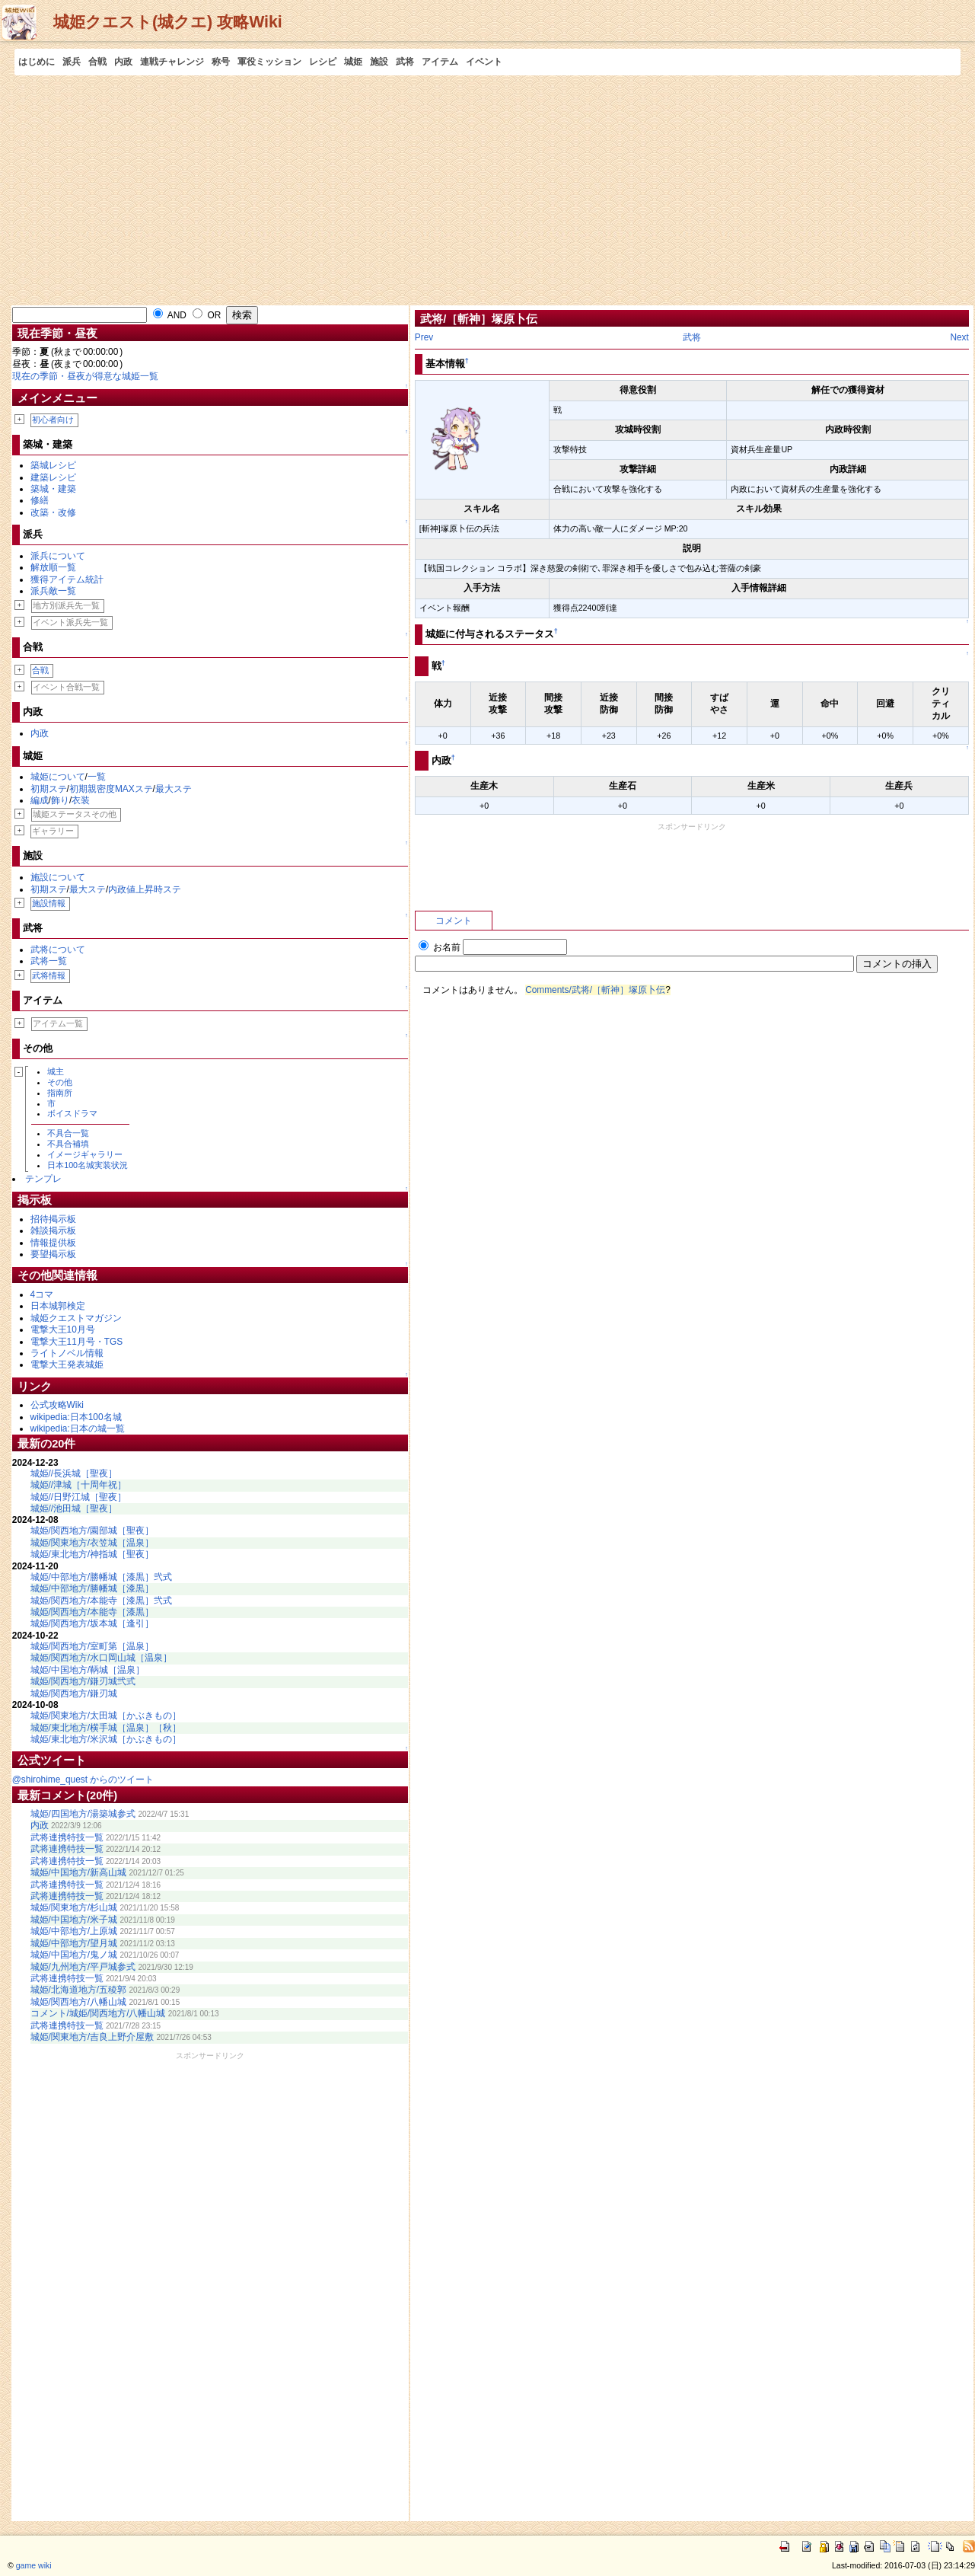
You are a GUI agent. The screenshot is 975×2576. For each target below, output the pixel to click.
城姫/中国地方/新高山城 (78, 1872)
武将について (57, 949)
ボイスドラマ (72, 1113)
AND (169, 315)
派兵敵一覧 (53, 591)
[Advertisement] (488, 189)
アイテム (440, 61)
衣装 (81, 800)
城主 (55, 1071)
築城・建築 (53, 489)
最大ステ (173, 789)
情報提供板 (53, 1242)
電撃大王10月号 (62, 1329)
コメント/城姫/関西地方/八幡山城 (98, 2013)
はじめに (36, 61)
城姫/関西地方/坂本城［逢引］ (92, 1623)
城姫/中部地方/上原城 (74, 1931)
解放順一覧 (53, 567)
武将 (405, 61)
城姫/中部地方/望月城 (74, 1943)
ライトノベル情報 (67, 1353)
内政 (123, 61)
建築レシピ (53, 477)
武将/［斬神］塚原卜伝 (478, 319)
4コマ (42, 1294)
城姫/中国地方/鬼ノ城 (74, 1954)
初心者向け (53, 419)
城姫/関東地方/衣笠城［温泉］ (92, 1542)
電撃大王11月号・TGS (76, 1341)
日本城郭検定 (57, 1306)
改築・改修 (53, 512)
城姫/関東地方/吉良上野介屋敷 (92, 2037)
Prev (424, 337)
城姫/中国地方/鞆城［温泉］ (87, 1670)
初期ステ (48, 789)
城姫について (57, 776)
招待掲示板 (53, 1219)
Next (959, 337)
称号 (221, 61)
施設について (57, 877)
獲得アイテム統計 (67, 579)
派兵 (71, 61)
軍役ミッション (269, 61)
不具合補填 (68, 1143)
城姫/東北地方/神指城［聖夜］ (92, 1554)
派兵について (57, 556)
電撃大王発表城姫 (67, 1364)
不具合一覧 (68, 1133)
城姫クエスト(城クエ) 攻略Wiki (167, 22)
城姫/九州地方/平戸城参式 (83, 1967)
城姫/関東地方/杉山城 (74, 1907)
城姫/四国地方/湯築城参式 (83, 1813)
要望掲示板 (53, 1254)
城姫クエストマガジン (76, 1318)
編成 (39, 800)
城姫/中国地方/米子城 (74, 1919)
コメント (453, 920)
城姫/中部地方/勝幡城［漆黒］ (92, 1588)
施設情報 (48, 903)
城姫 (353, 61)
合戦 (97, 61)
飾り (60, 800)
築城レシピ (53, 465)
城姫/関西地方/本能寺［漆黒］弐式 (101, 1600)
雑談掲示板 (53, 1230)
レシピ (322, 61)
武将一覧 (48, 961)
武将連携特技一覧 (67, 1837)
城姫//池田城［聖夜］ (74, 1508)
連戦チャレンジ (172, 61)
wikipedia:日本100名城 (76, 1417)
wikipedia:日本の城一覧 (77, 1428)
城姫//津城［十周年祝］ (78, 1485)
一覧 (97, 776)
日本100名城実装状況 (87, 1165)
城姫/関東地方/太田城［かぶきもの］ (106, 1715)
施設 (379, 61)
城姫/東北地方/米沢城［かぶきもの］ (106, 1739)
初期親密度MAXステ (111, 789)
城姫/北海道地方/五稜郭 (78, 1989)
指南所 (59, 1092)
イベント (484, 61)
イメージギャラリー (85, 1154)
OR (207, 315)
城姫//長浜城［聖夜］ (74, 1473)
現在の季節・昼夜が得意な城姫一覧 (85, 376)
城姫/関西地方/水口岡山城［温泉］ (101, 1657)
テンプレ (43, 1178)
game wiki (34, 2565)
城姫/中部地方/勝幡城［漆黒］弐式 (101, 1577)
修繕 (39, 500)
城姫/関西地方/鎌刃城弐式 (83, 1681)
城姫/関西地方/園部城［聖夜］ (92, 1530)
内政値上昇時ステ (144, 889)
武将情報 (48, 975)
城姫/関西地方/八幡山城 (78, 2002)
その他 (59, 1082)
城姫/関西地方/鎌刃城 (74, 1693)
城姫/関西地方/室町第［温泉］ (92, 1646)
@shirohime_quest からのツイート (83, 1779)
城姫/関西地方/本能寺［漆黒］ (92, 1612)
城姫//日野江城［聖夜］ (78, 1497)
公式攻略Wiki (57, 1405)
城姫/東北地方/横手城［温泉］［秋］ (106, 1727)
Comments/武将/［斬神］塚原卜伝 (595, 990)
